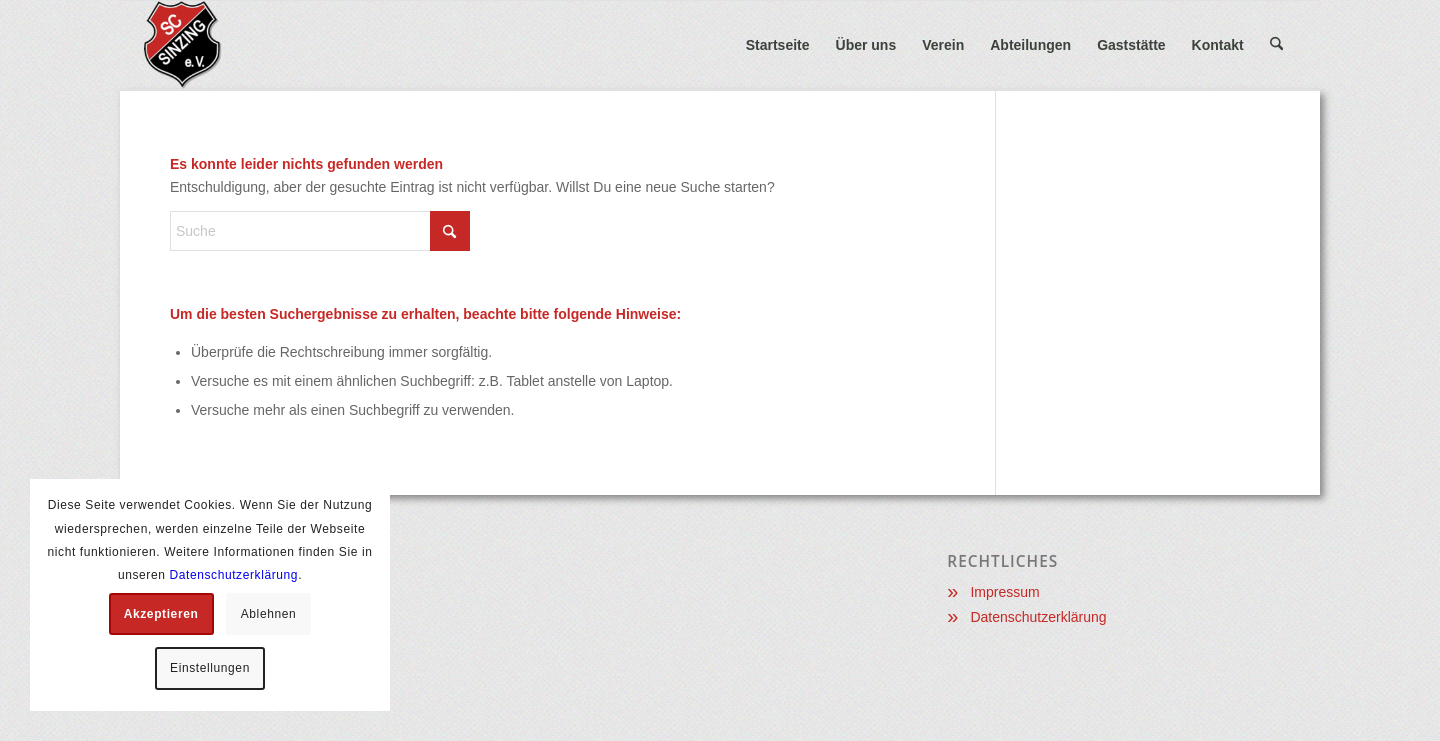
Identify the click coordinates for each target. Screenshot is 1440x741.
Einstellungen (210, 668)
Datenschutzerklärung (1038, 617)
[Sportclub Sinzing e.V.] (240, 45)
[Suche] (1276, 45)
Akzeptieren (161, 614)
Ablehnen (269, 614)
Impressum (1004, 592)
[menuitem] (778, 45)
